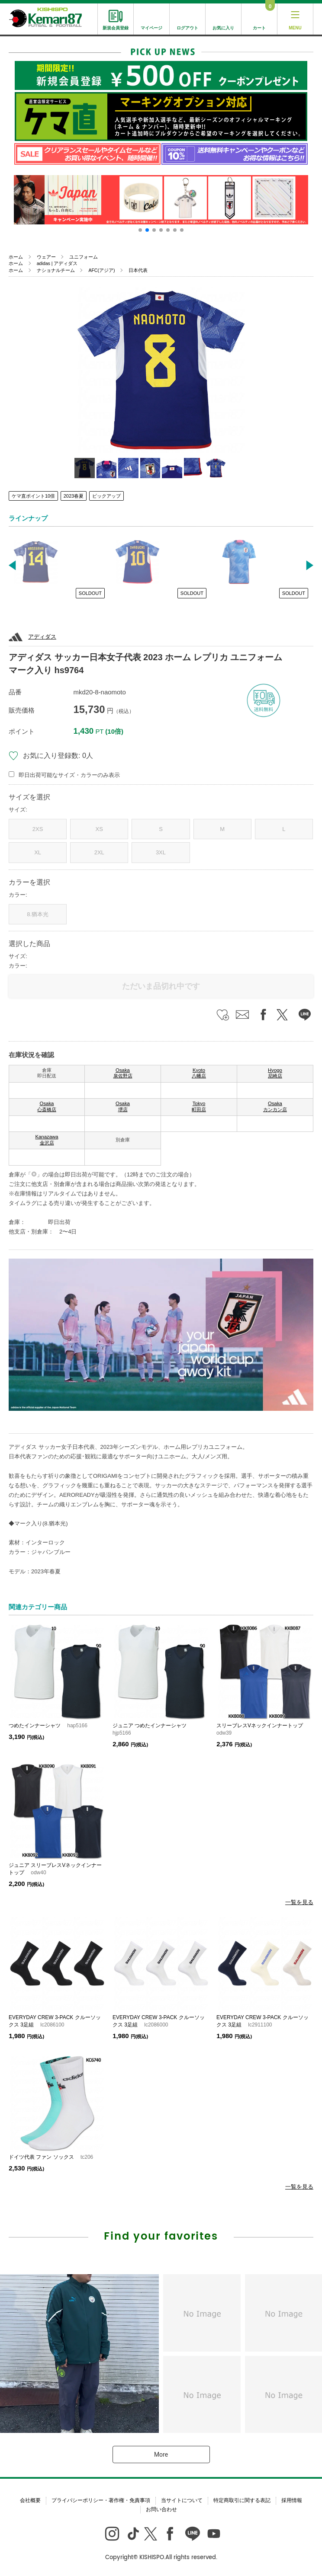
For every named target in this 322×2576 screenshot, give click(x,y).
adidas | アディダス (57, 263)
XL (37, 852)
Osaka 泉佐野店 (122, 1073)
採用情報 (291, 2500)
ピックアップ (106, 496)
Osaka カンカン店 (275, 1106)
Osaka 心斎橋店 (46, 1106)
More (161, 2454)
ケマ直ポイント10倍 (33, 496)
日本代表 (138, 270)
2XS (37, 829)
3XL (161, 852)
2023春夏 (74, 496)
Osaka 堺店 (123, 1106)
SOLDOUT (90, 593)
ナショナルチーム (56, 270)
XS (99, 829)
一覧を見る (299, 1902)
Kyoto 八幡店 (199, 1073)
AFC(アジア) (101, 270)
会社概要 (30, 2500)
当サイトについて (182, 2500)
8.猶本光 (37, 914)
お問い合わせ (161, 2509)
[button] (140, 230)
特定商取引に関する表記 (241, 2500)
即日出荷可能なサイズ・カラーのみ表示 (69, 775)
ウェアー (46, 256)
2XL (99, 852)
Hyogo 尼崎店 (275, 1073)
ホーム (16, 256)
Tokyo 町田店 (199, 1106)
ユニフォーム (83, 256)
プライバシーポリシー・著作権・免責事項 (101, 2500)
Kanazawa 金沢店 (46, 1139)
